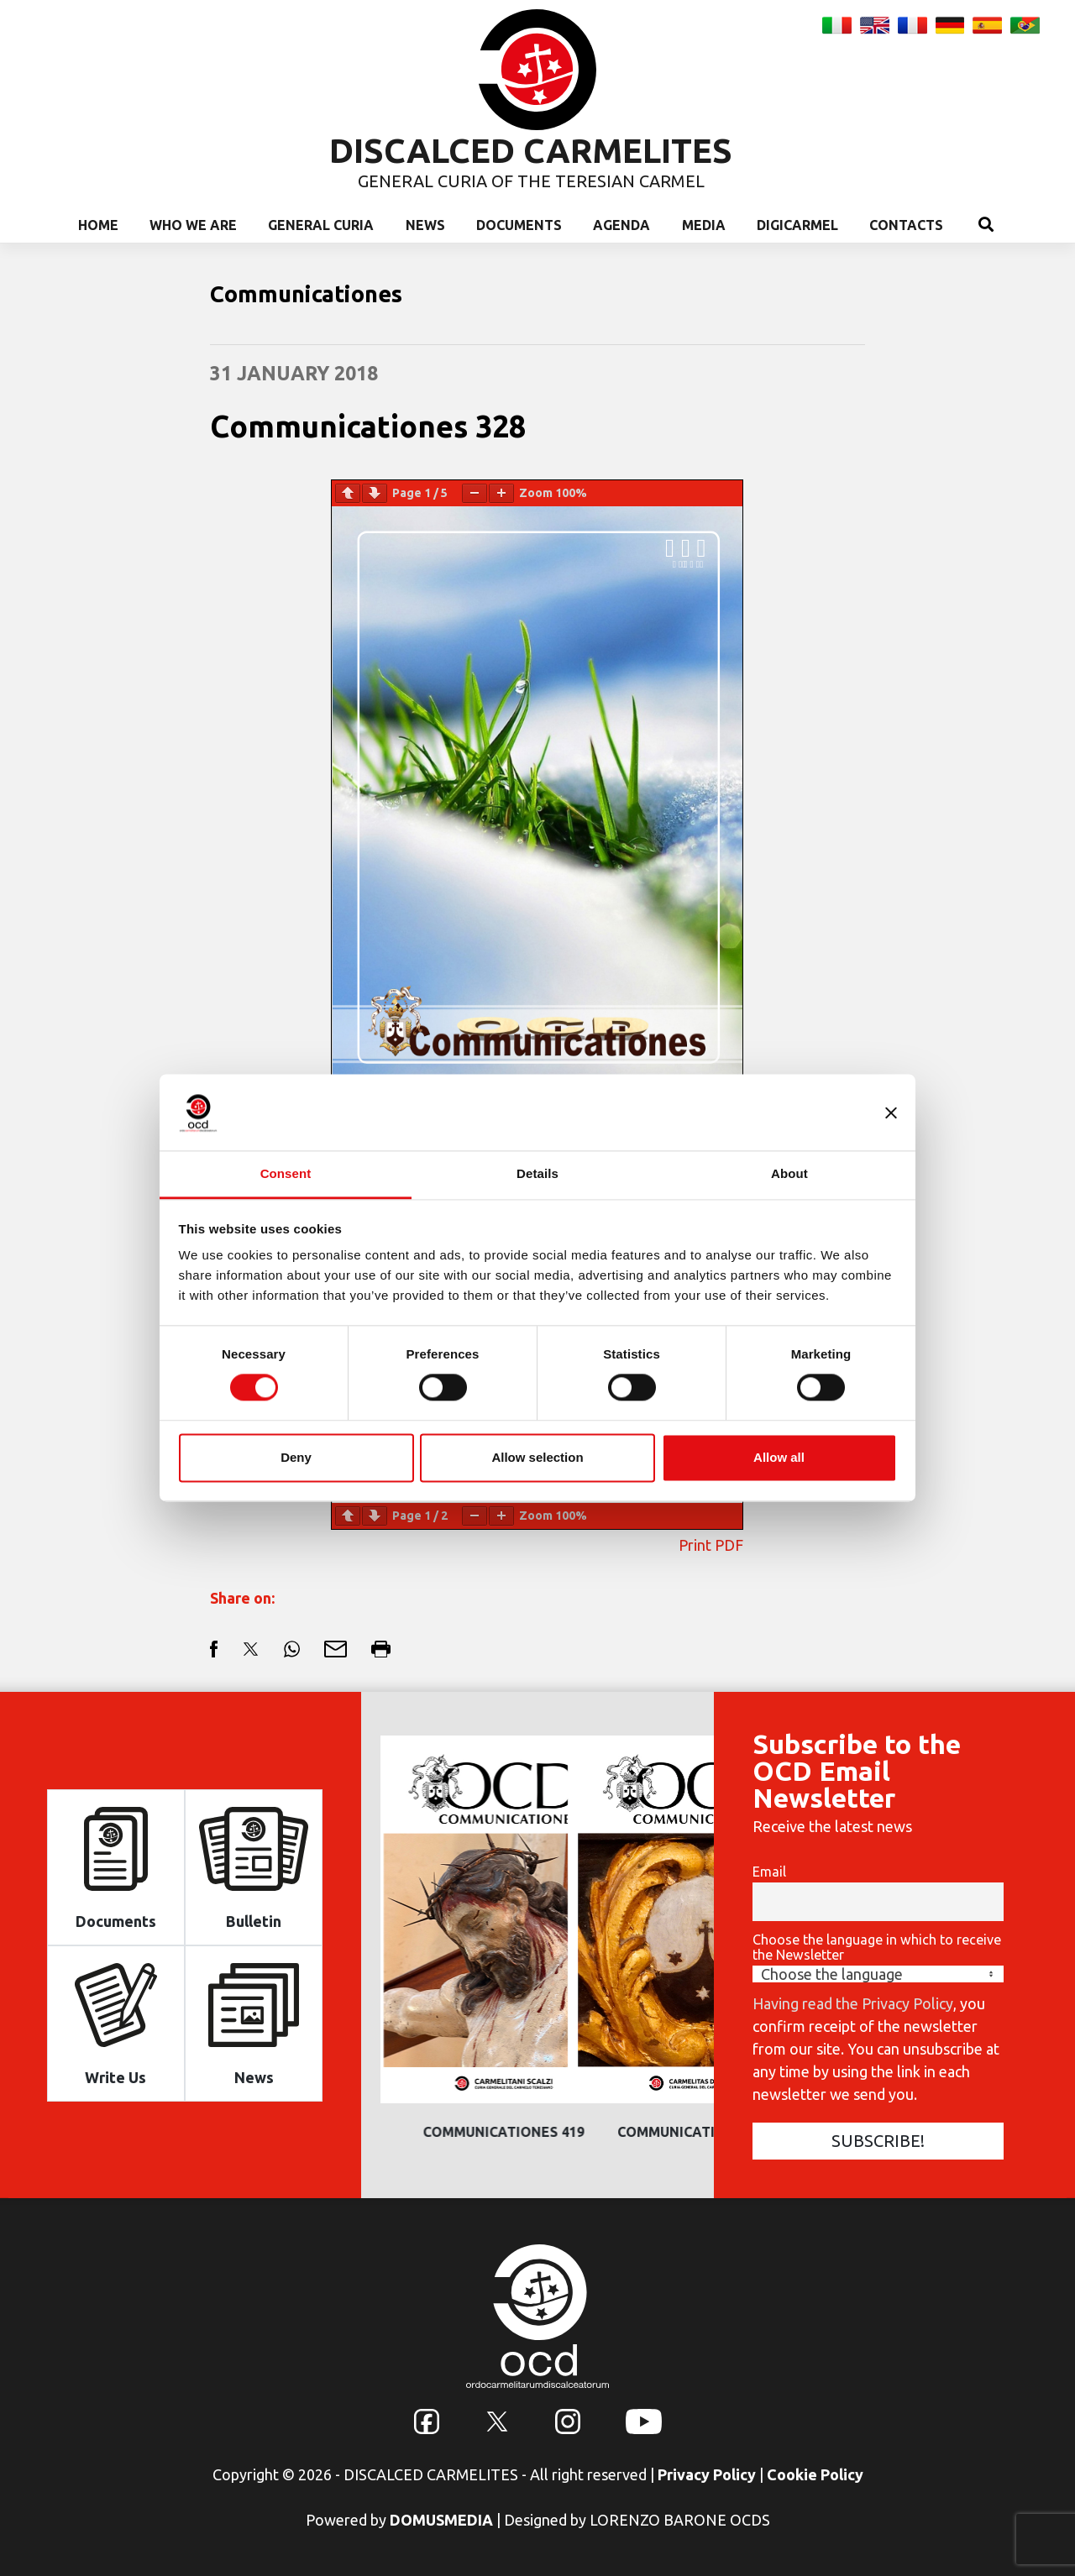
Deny (296, 1457)
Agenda (621, 225)
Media (704, 225)
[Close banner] (891, 1112)
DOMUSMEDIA (441, 2519)
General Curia (321, 225)
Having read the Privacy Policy (852, 2003)
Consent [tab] (286, 1173)
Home (98, 225)
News (425, 225)
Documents (519, 225)
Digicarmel (797, 225)
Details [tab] (537, 1173)
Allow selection (537, 1457)
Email (769, 1871)
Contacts (906, 225)
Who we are (193, 225)
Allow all (779, 1457)
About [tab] (789, 1173)
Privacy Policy (707, 2474)
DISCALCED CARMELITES (530, 151)
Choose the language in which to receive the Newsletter (876, 1947)
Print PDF (711, 1545)
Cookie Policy (815, 2474)
